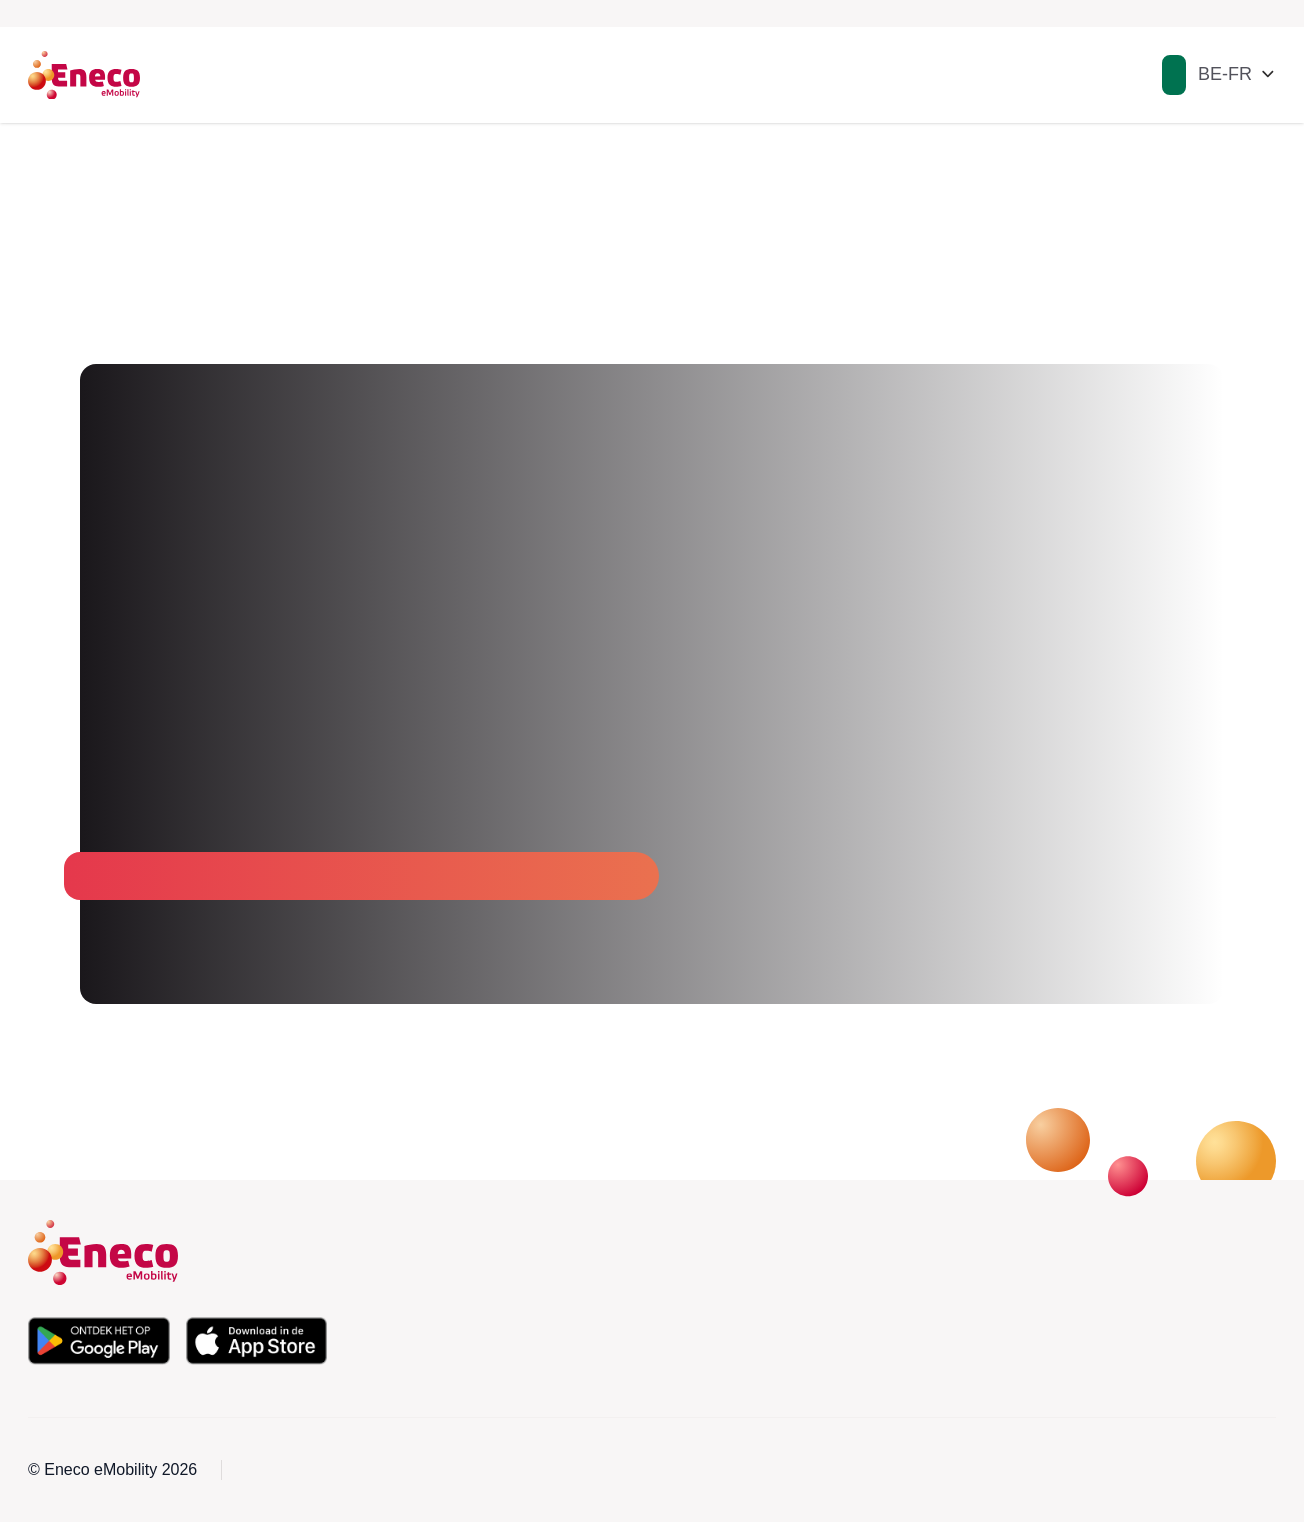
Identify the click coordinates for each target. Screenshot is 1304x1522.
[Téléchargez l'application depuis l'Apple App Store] (257, 1341)
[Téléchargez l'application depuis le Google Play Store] (99, 1341)
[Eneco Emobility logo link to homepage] (84, 75)
